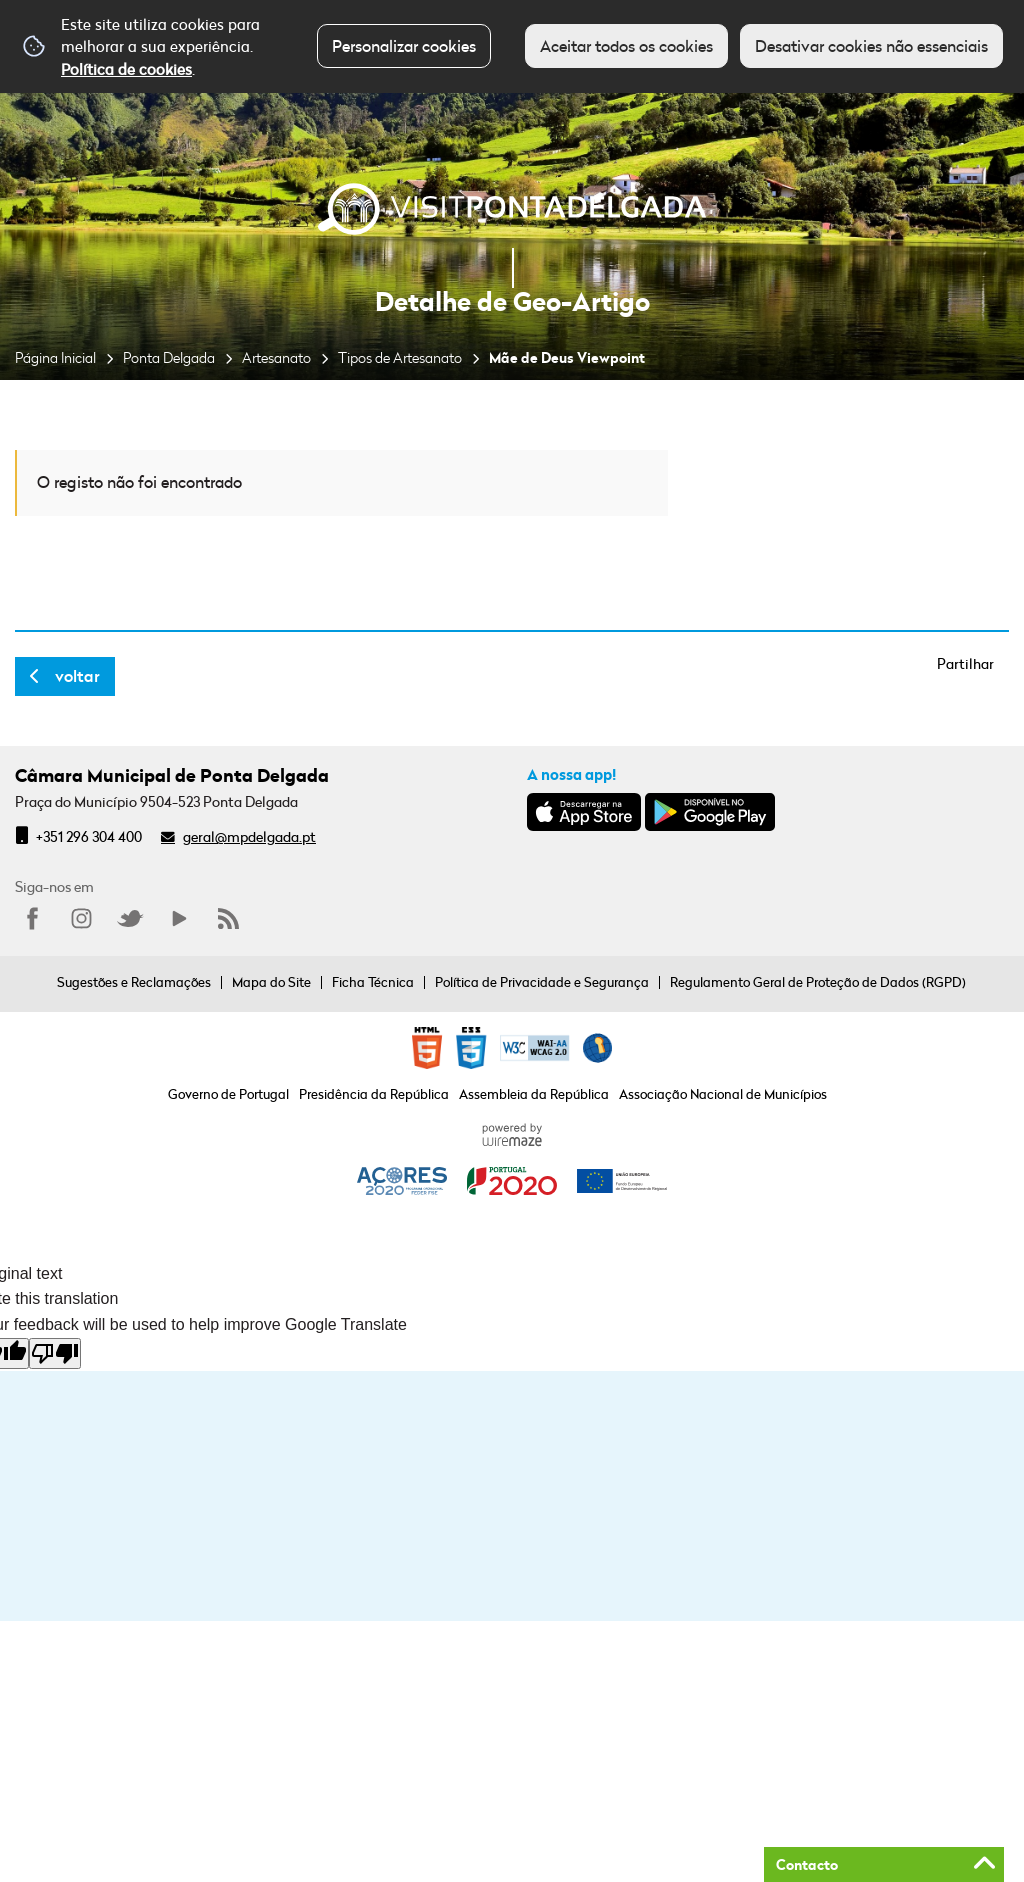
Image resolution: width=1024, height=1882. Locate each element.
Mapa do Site (271, 982)
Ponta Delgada (169, 357)
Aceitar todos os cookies (626, 46)
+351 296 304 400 (89, 836)
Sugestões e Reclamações (134, 982)
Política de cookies (126, 69)
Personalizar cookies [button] (404, 46)
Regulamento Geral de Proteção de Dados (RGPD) (818, 982)
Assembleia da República (534, 1094)
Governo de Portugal (228, 1094)
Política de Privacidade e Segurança (542, 982)
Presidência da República (374, 1094)
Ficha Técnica (373, 982)
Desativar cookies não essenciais (871, 46)
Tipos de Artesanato (400, 357)
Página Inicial (55, 357)
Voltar (77, 676)
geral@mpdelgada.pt (249, 836)
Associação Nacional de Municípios (723, 1094)
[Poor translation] (55, 1353)
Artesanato (276, 357)
